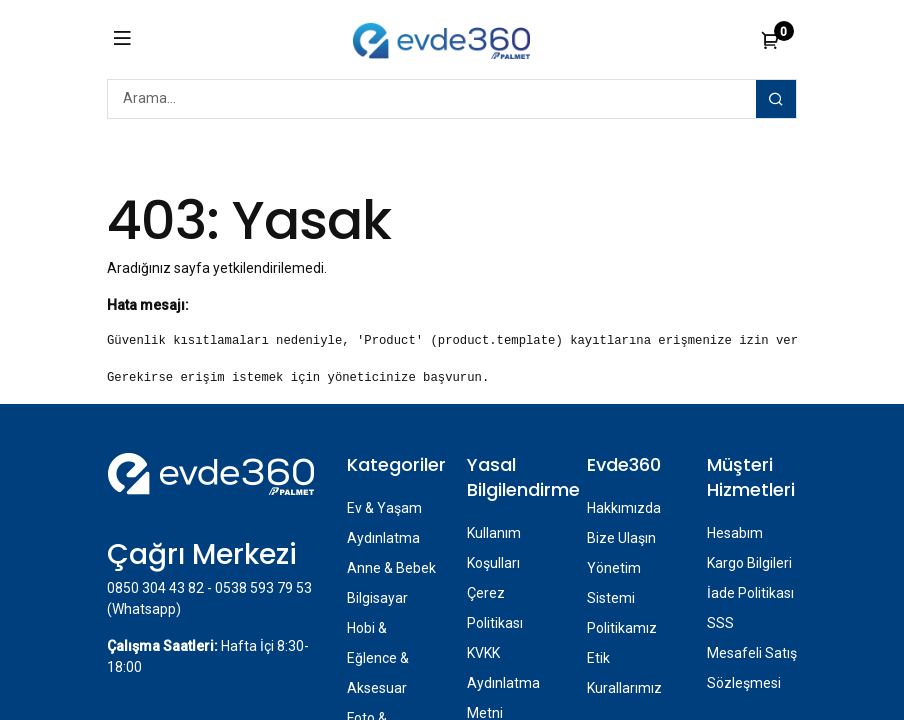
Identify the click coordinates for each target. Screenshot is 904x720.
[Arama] (776, 99)
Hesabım (735, 533)
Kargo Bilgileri (749, 563)
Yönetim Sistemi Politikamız (622, 598)
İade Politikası (750, 593)
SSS (720, 623)
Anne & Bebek (391, 568)
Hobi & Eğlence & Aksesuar (378, 658)
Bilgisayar (377, 598)
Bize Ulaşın (621, 538)
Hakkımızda (624, 508)
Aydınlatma (383, 538)
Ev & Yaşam (384, 508)
